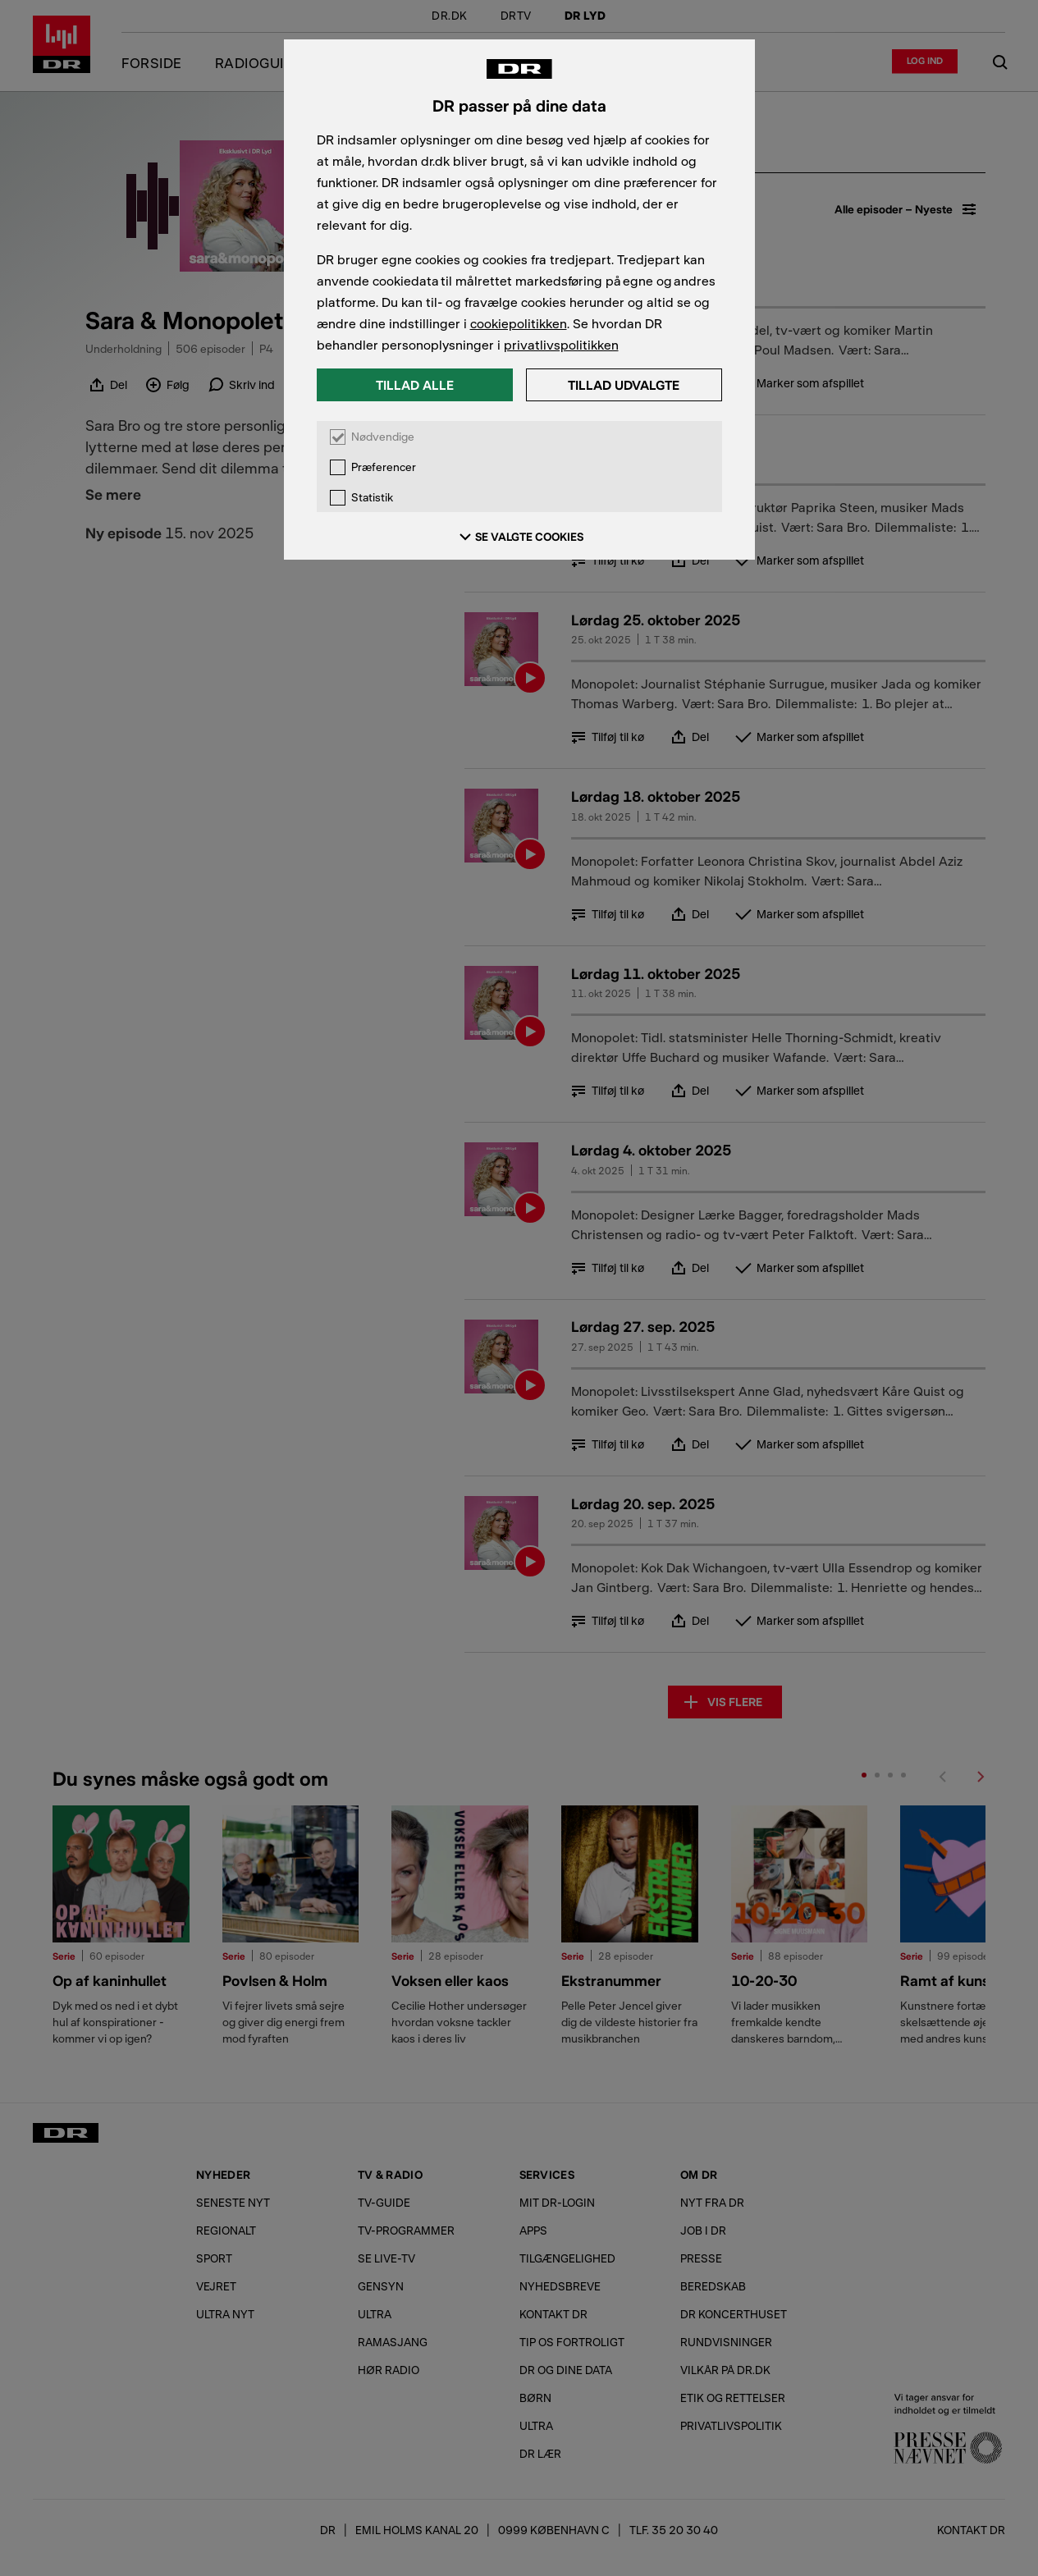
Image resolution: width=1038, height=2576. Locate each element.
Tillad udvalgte (623, 384)
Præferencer (383, 467)
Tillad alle (415, 384)
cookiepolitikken (518, 323)
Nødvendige (382, 437)
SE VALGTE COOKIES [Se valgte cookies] (519, 537)
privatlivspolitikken (561, 344)
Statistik (372, 498)
